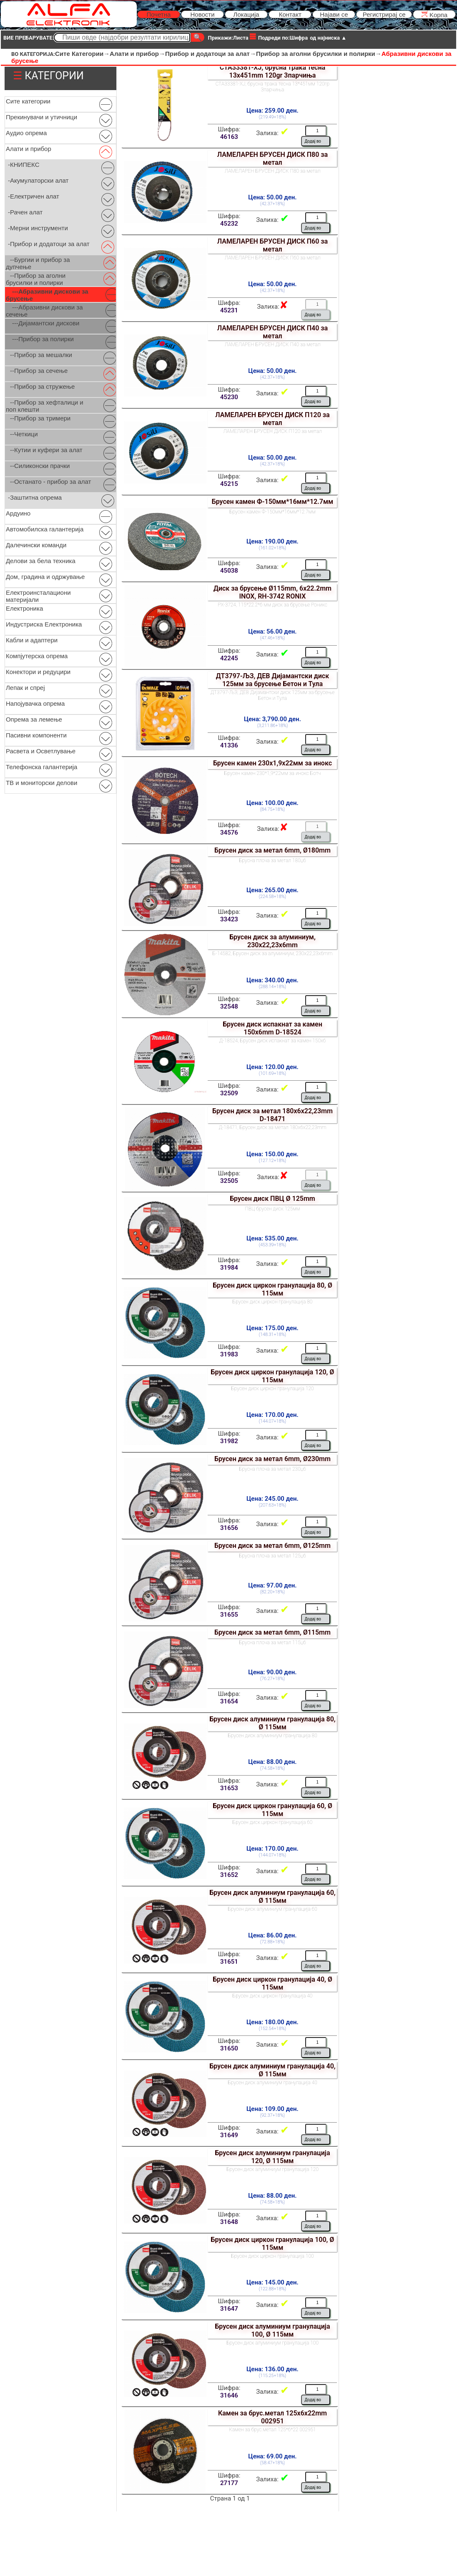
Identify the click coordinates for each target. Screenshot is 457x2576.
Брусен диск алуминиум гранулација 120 (272, 2169)
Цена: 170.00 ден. (272, 1415)
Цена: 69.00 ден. (272, 2456)
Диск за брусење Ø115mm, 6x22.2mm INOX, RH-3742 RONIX (272, 592)
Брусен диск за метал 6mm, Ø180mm (272, 850)
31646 (229, 2395)
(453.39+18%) (272, 1245)
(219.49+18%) (272, 117)
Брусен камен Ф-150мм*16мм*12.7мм (272, 502)
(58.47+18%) (272, 2462)
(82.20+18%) (272, 1592)
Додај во (312, 141)
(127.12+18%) (272, 1160)
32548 (229, 1006)
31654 (229, 1701)
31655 (229, 1614)
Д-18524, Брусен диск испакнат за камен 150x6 (272, 1041)
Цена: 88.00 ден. (272, 1762)
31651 (229, 1961)
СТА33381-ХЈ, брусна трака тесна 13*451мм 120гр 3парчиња (272, 87)
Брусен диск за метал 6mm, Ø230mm (272, 1459)
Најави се (334, 14)
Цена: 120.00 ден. (272, 1067)
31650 (229, 2048)
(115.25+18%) (272, 2375)
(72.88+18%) (272, 1942)
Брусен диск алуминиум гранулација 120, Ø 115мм (272, 2157)
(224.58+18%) (272, 896)
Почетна (158, 14)
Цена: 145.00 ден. (272, 2282)
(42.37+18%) (272, 203)
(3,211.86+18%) (272, 725)
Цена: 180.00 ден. (272, 2022)
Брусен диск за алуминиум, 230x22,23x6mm (272, 941)
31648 (229, 2222)
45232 (229, 223)
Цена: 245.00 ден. (272, 1498)
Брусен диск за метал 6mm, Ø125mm (272, 1546)
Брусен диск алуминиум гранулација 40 (272, 2082)
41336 (229, 745)
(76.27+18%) (272, 1678)
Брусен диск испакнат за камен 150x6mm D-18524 (272, 1028)
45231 (229, 310)
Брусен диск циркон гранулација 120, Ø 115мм (272, 1376)
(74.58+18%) (272, 1768)
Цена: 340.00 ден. (272, 980)
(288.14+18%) (272, 986)
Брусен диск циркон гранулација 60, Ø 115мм (272, 1810)
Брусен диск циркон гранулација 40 (273, 1996)
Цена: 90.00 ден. (272, 1672)
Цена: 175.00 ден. (272, 1328)
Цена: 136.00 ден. (272, 2369)
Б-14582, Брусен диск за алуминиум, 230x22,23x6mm (273, 953)
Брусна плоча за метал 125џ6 (272, 1556)
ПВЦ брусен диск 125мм (272, 1209)
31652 (229, 1875)
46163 (229, 137)
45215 (229, 484)
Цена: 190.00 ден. (272, 541)
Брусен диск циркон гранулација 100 (272, 2256)
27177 (229, 2483)
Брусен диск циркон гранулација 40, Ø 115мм (272, 1983)
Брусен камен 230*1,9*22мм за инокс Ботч (272, 773)
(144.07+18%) (272, 1421)
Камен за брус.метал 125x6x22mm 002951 (272, 2417)
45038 (229, 570)
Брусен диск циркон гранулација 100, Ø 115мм (272, 2243)
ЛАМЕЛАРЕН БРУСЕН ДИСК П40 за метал (272, 332)
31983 (229, 1354)
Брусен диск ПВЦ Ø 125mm (272, 1198)
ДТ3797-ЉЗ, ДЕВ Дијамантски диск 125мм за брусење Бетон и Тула (272, 680)
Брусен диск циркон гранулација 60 (273, 1822)
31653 (229, 1788)
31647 (229, 2308)
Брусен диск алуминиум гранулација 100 (272, 2343)
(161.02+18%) (272, 548)
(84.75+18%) (272, 809)
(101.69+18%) (272, 1073)
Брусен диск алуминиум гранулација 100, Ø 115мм (272, 2330)
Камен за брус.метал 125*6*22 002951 (272, 2430)
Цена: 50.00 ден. (272, 197)
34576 (229, 832)
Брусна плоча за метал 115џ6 (272, 1642)
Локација (246, 14)
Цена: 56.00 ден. (272, 631)
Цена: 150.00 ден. (272, 1154)
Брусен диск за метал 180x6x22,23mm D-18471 (272, 1115)
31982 (229, 1441)
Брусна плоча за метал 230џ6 (272, 1469)
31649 (229, 2135)
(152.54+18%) (272, 2028)
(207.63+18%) (272, 1505)
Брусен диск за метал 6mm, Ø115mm (272, 1632)
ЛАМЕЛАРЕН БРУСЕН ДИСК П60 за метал (272, 245)
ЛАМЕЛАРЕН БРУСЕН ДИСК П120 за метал (272, 419)
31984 (229, 1267)
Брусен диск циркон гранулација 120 (272, 1388)
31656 (229, 1528)
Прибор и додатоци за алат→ (210, 53)
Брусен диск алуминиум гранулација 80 (272, 1735)
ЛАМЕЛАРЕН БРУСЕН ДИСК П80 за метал (272, 158)
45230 (229, 397)
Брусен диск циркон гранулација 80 (273, 1302)
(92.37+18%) (272, 2115)
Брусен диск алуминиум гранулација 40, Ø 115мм (272, 2070)
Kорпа (434, 14)
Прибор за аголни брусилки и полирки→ (319, 53)
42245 (229, 658)
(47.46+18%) (272, 638)
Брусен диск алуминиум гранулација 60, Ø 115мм (272, 1896)
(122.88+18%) (272, 2289)
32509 (229, 1093)
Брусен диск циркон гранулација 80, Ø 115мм (272, 1289)
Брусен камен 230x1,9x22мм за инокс (272, 763)
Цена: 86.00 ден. (272, 1935)
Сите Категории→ (82, 53)
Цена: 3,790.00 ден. (272, 719)
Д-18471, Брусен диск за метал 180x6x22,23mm (272, 1127)
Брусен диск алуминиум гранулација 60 (272, 1909)
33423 (229, 919)
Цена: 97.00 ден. (272, 1585)
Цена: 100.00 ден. (272, 803)
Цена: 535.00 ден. (272, 1238)
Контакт (290, 14)
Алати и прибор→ (137, 53)
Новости (202, 14)
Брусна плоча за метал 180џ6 (272, 860)
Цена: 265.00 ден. (272, 890)
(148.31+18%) (272, 1334)
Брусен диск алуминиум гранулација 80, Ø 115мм (272, 1723)
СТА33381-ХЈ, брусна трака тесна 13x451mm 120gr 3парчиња (272, 71)
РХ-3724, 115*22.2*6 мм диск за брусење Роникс (272, 605)
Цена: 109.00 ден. (272, 2109)
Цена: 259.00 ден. (272, 110)
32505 (229, 1181)
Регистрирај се (384, 14)
